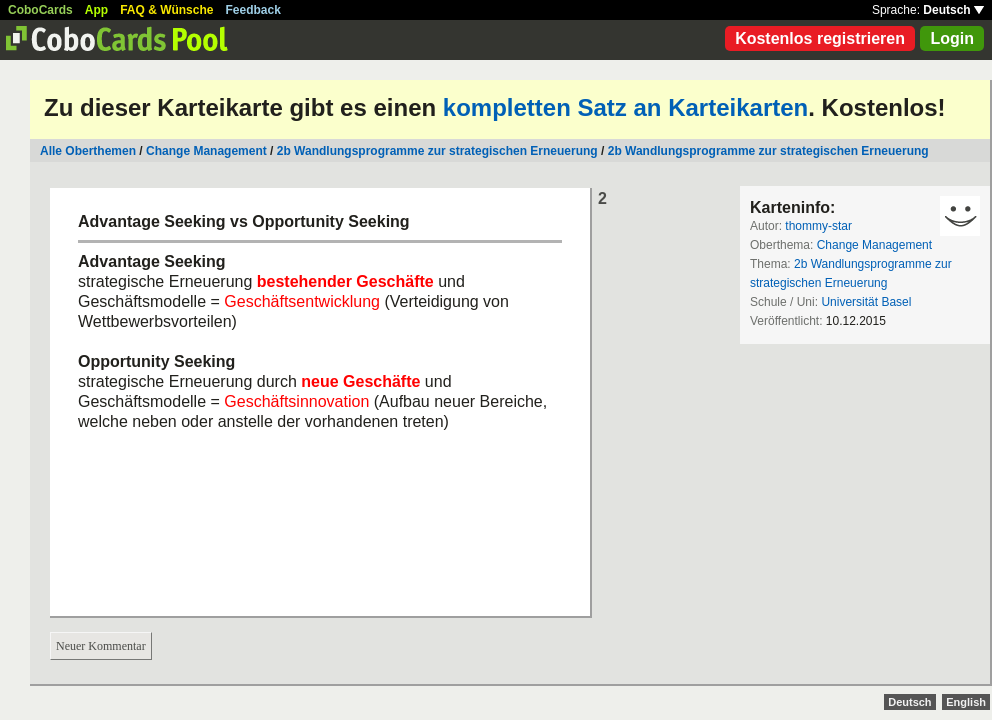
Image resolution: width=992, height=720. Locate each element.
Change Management (206, 151)
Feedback (253, 10)
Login (952, 38)
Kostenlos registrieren (820, 38)
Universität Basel (866, 302)
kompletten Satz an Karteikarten (625, 107)
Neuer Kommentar (101, 646)
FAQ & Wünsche (166, 10)
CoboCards (40, 10)
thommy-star (818, 226)
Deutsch (953, 10)
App (96, 10)
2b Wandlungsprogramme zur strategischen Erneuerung (437, 151)
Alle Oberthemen (88, 151)
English (966, 702)
